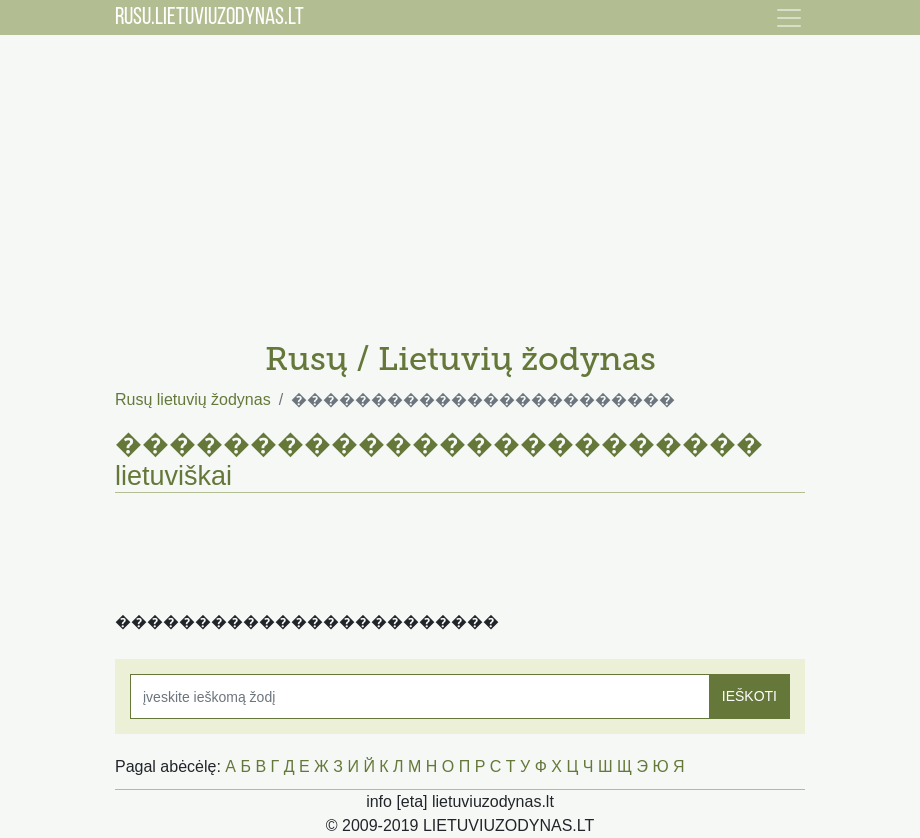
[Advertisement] (460, 180)
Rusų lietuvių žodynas (193, 399)
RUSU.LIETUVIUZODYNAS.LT (209, 18)
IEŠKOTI (749, 696)
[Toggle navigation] (789, 18)
